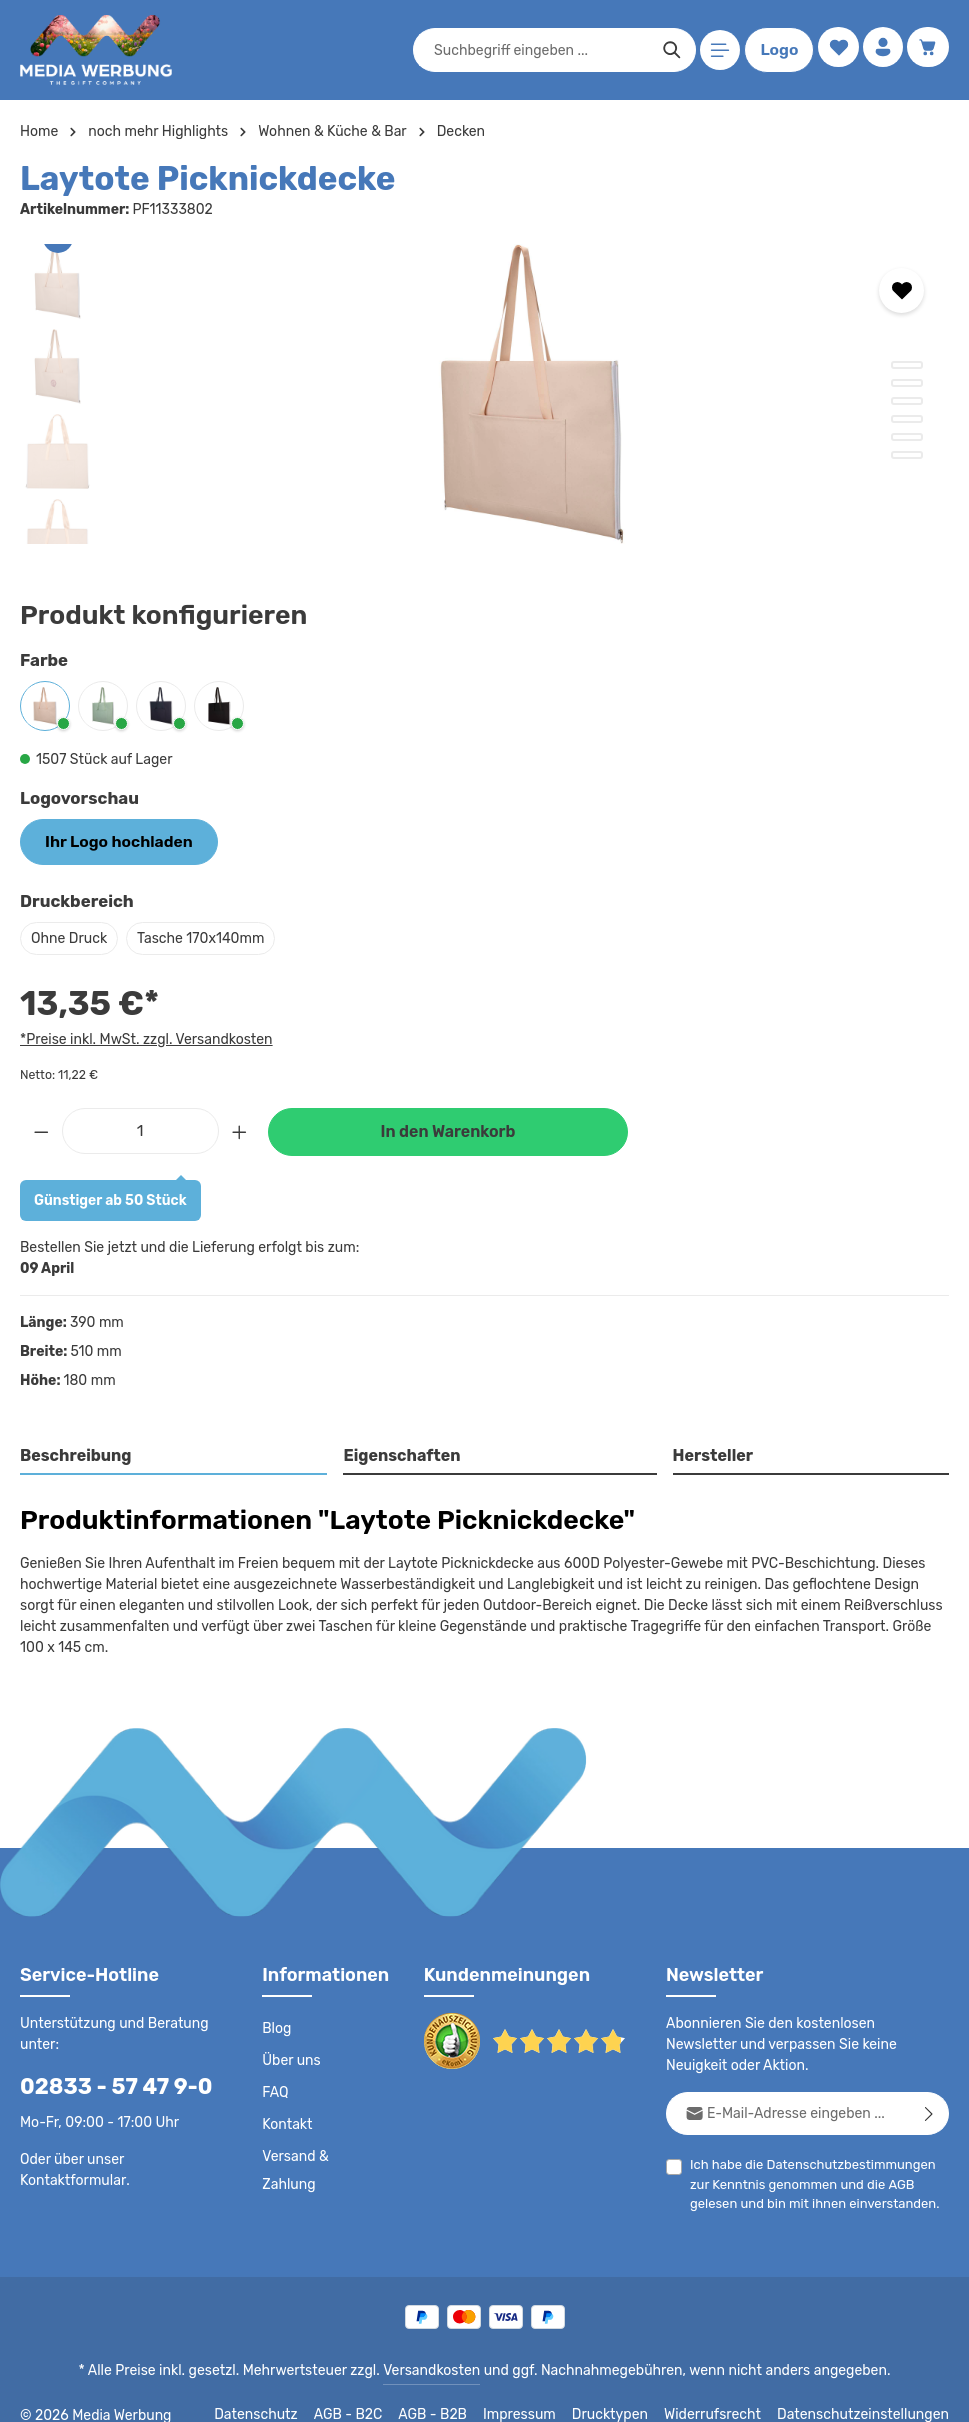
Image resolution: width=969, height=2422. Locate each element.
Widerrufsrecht (727, 2392)
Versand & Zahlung (321, 2134)
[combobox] (537, 50)
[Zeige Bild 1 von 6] (907, 365)
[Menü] (716, 50)
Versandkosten (435, 2348)
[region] (484, 394)
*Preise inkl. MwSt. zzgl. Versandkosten (143, 1036)
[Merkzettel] (833, 50)
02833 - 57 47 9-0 (105, 2063)
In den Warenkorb (448, 1129)
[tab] (174, 1455)
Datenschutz (285, 2392)
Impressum (544, 2392)
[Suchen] (667, 50)
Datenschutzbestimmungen (843, 2141)
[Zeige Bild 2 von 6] (907, 383)
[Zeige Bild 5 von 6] (907, 437)
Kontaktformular (69, 2156)
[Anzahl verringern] (41, 1127)
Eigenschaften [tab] (399, 1453)
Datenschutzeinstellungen (869, 2392)
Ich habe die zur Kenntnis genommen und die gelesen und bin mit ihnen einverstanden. (817, 2160)
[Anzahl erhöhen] (240, 1127)
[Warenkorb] (927, 50)
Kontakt (285, 2102)
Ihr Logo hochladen (110, 840)
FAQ (276, 2070)
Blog (276, 2006)
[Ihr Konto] (880, 50)
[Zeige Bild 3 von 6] (907, 401)
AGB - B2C (374, 2392)
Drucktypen (630, 2392)
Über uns (290, 2038)
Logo (775, 50)
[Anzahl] (140, 1127)
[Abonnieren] (929, 2090)
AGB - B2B (459, 2392)
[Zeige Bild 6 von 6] (907, 455)
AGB (872, 2161)
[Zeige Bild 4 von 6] (907, 419)
